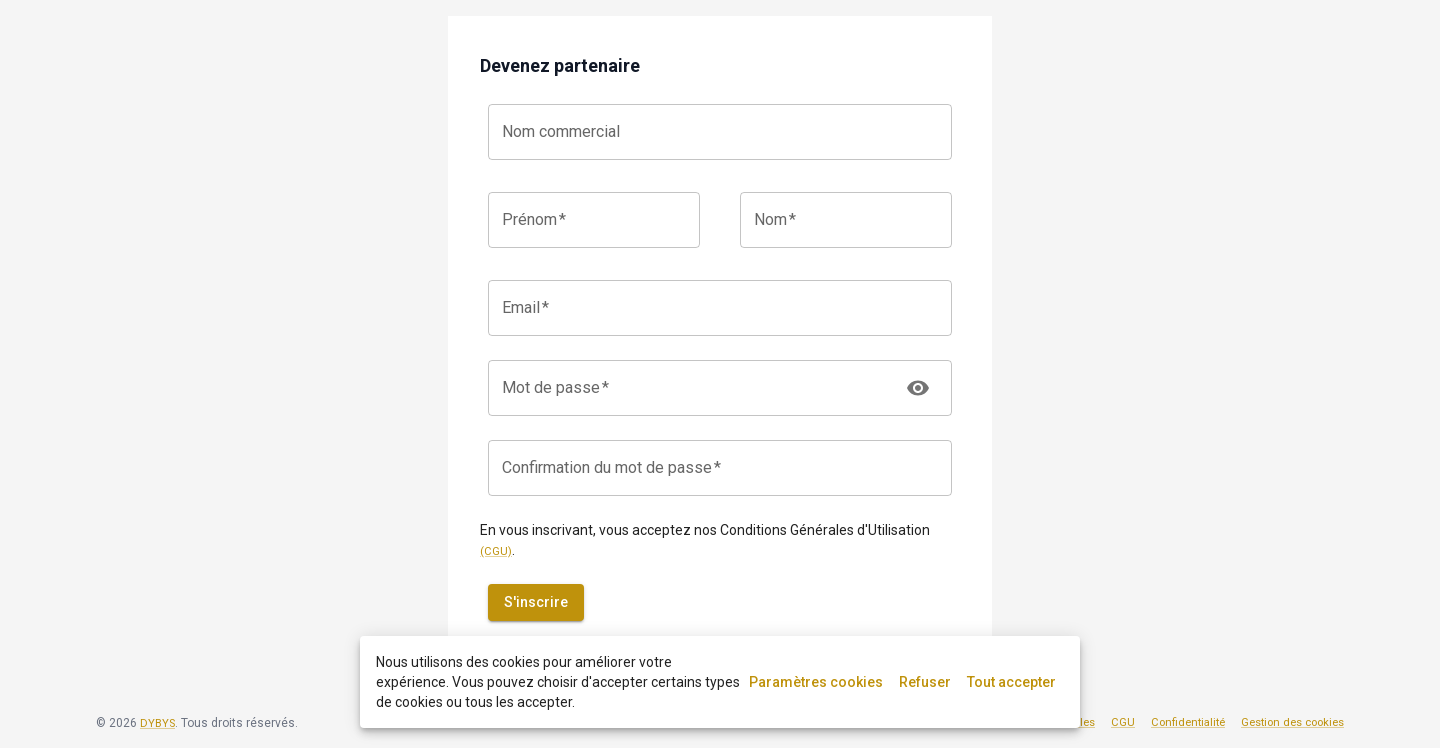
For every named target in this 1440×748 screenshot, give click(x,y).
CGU (1123, 722)
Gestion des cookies (1292, 722)
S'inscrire (536, 602)
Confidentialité (1188, 722)
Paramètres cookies (816, 682)
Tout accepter (1011, 682)
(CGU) (496, 551)
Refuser (925, 682)
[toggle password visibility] (918, 388)
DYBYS (157, 723)
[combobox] (720, 132)
